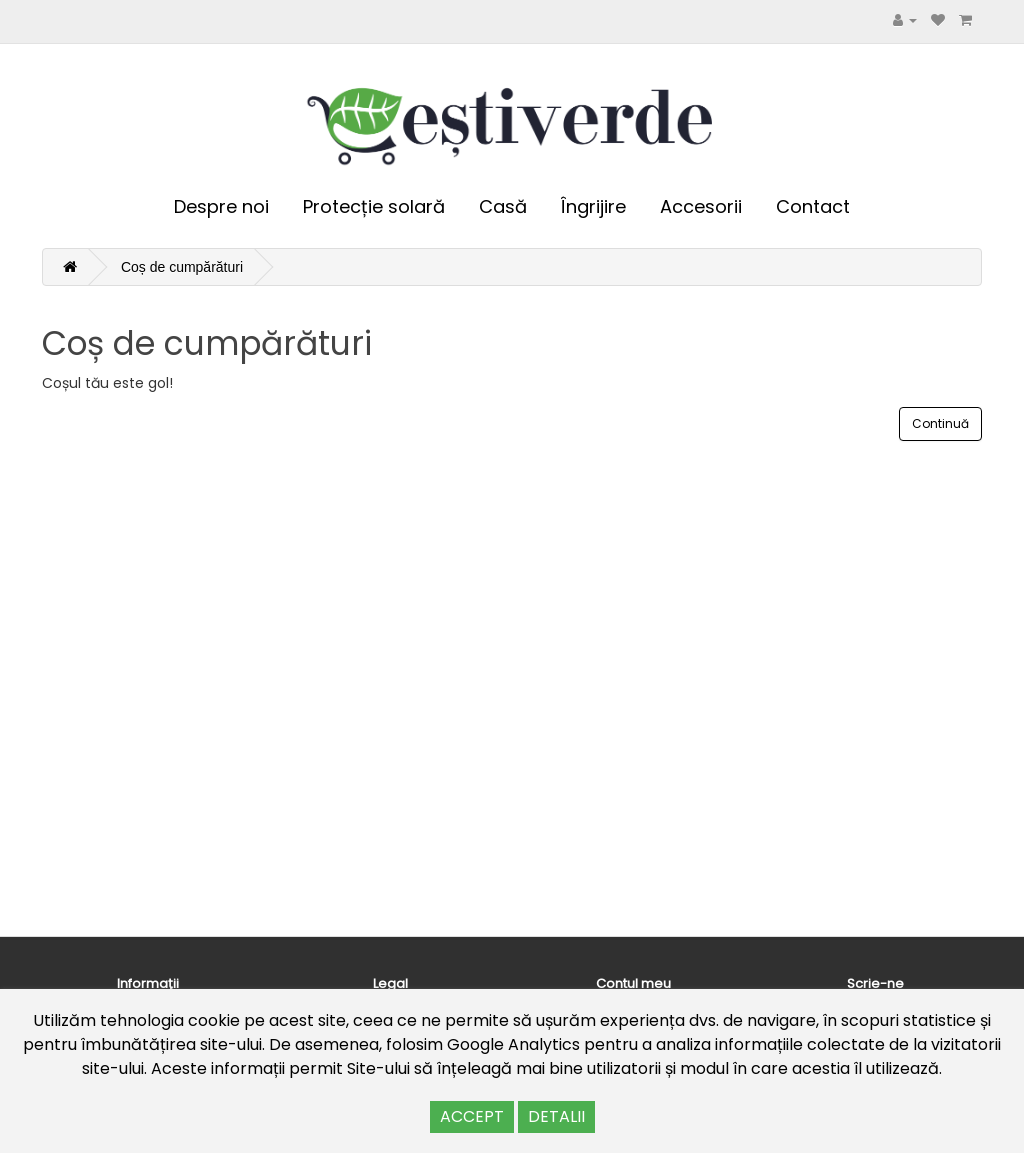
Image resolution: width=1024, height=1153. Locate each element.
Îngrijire (593, 206)
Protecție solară (374, 206)
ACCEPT (472, 1116)
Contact (813, 206)
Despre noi (221, 206)
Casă (503, 206)
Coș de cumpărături (182, 267)
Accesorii (701, 206)
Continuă (940, 423)
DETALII (556, 1116)
